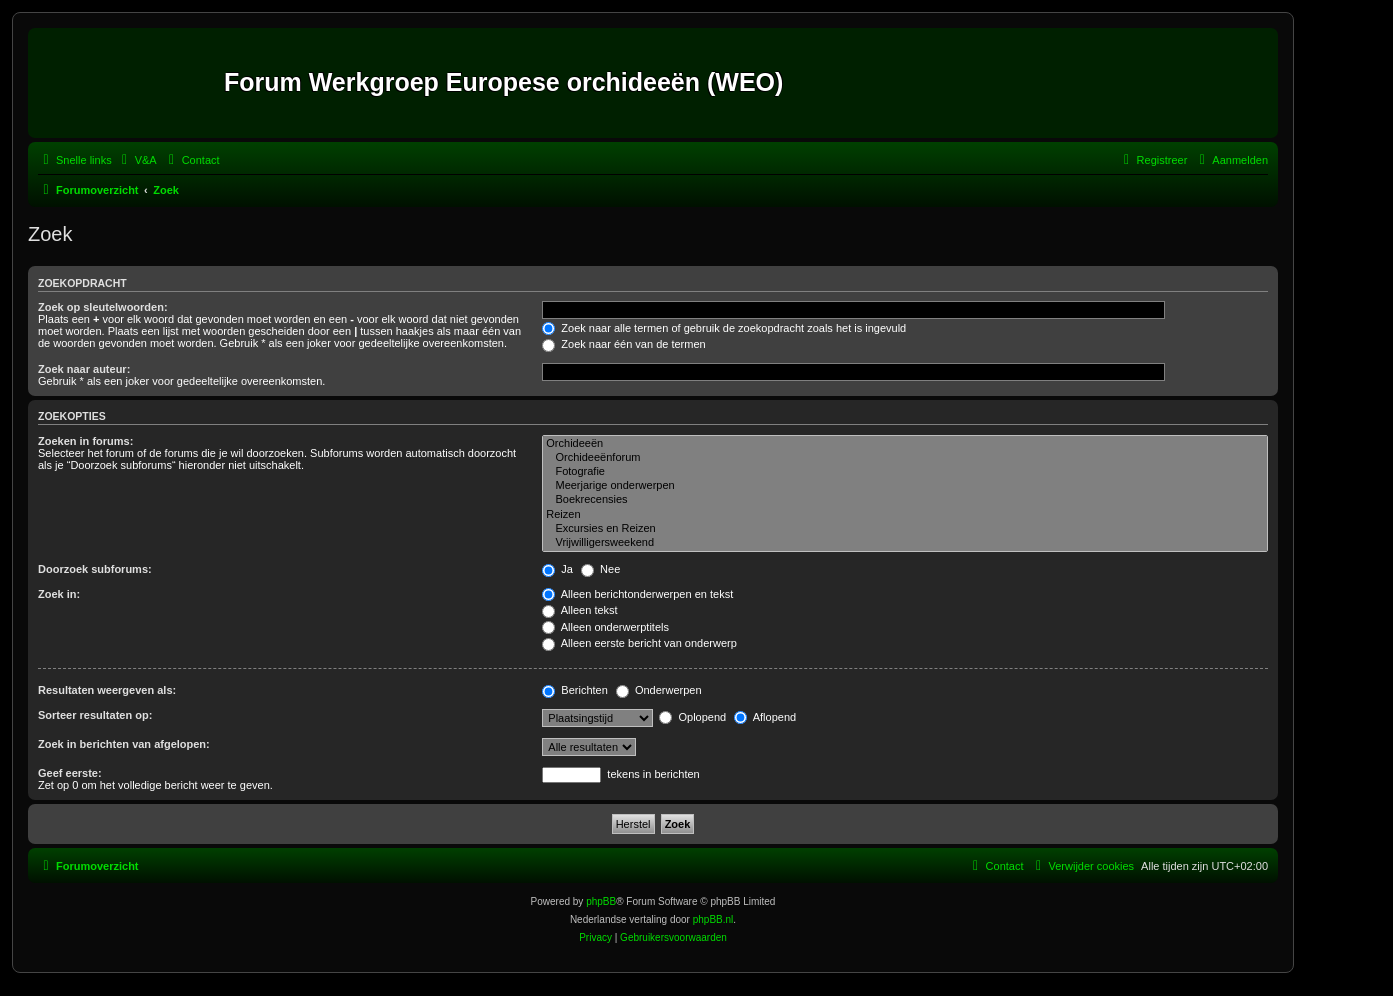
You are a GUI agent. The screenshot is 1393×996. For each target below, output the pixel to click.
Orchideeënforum (905, 458)
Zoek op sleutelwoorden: (103, 307)
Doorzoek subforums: (95, 569)
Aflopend (765, 717)
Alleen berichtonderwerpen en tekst (637, 594)
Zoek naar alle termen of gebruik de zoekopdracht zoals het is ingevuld (724, 328)
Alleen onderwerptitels (605, 627)
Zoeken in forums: (85, 441)
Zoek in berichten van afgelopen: (124, 744)
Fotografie (905, 472)
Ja (557, 569)
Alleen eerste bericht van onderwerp (639, 643)
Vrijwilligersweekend (905, 543)
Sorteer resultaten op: (95, 715)
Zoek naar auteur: (84, 369)
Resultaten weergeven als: (107, 690)
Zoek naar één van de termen (623, 344)
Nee (600, 569)
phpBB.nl (713, 919)
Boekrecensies (905, 500)
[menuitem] (137, 160)
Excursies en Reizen (905, 529)
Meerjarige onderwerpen (905, 486)
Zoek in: (59, 594)
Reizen (905, 515)
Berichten (575, 690)
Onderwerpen (659, 690)
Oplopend (692, 717)
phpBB (601, 901)
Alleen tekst (579, 610)
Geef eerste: (70, 773)
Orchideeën (905, 444)
